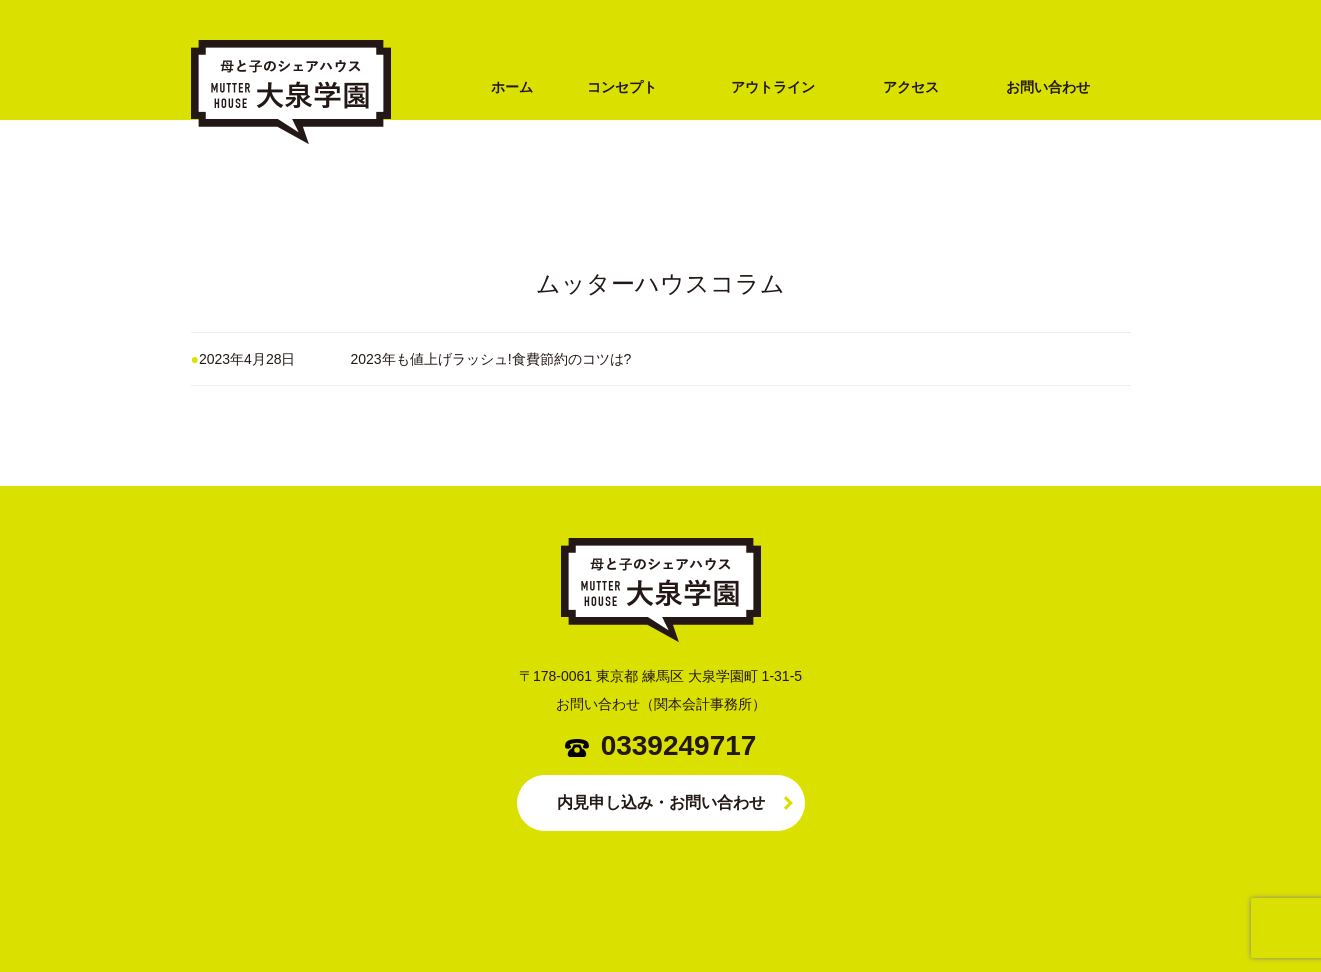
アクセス (911, 87)
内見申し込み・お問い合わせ (661, 802)
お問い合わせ (1048, 87)
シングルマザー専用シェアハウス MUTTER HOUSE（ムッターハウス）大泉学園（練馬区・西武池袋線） (291, 177)
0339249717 (679, 745)
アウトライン (773, 87)
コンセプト (622, 87)
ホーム (512, 87)
